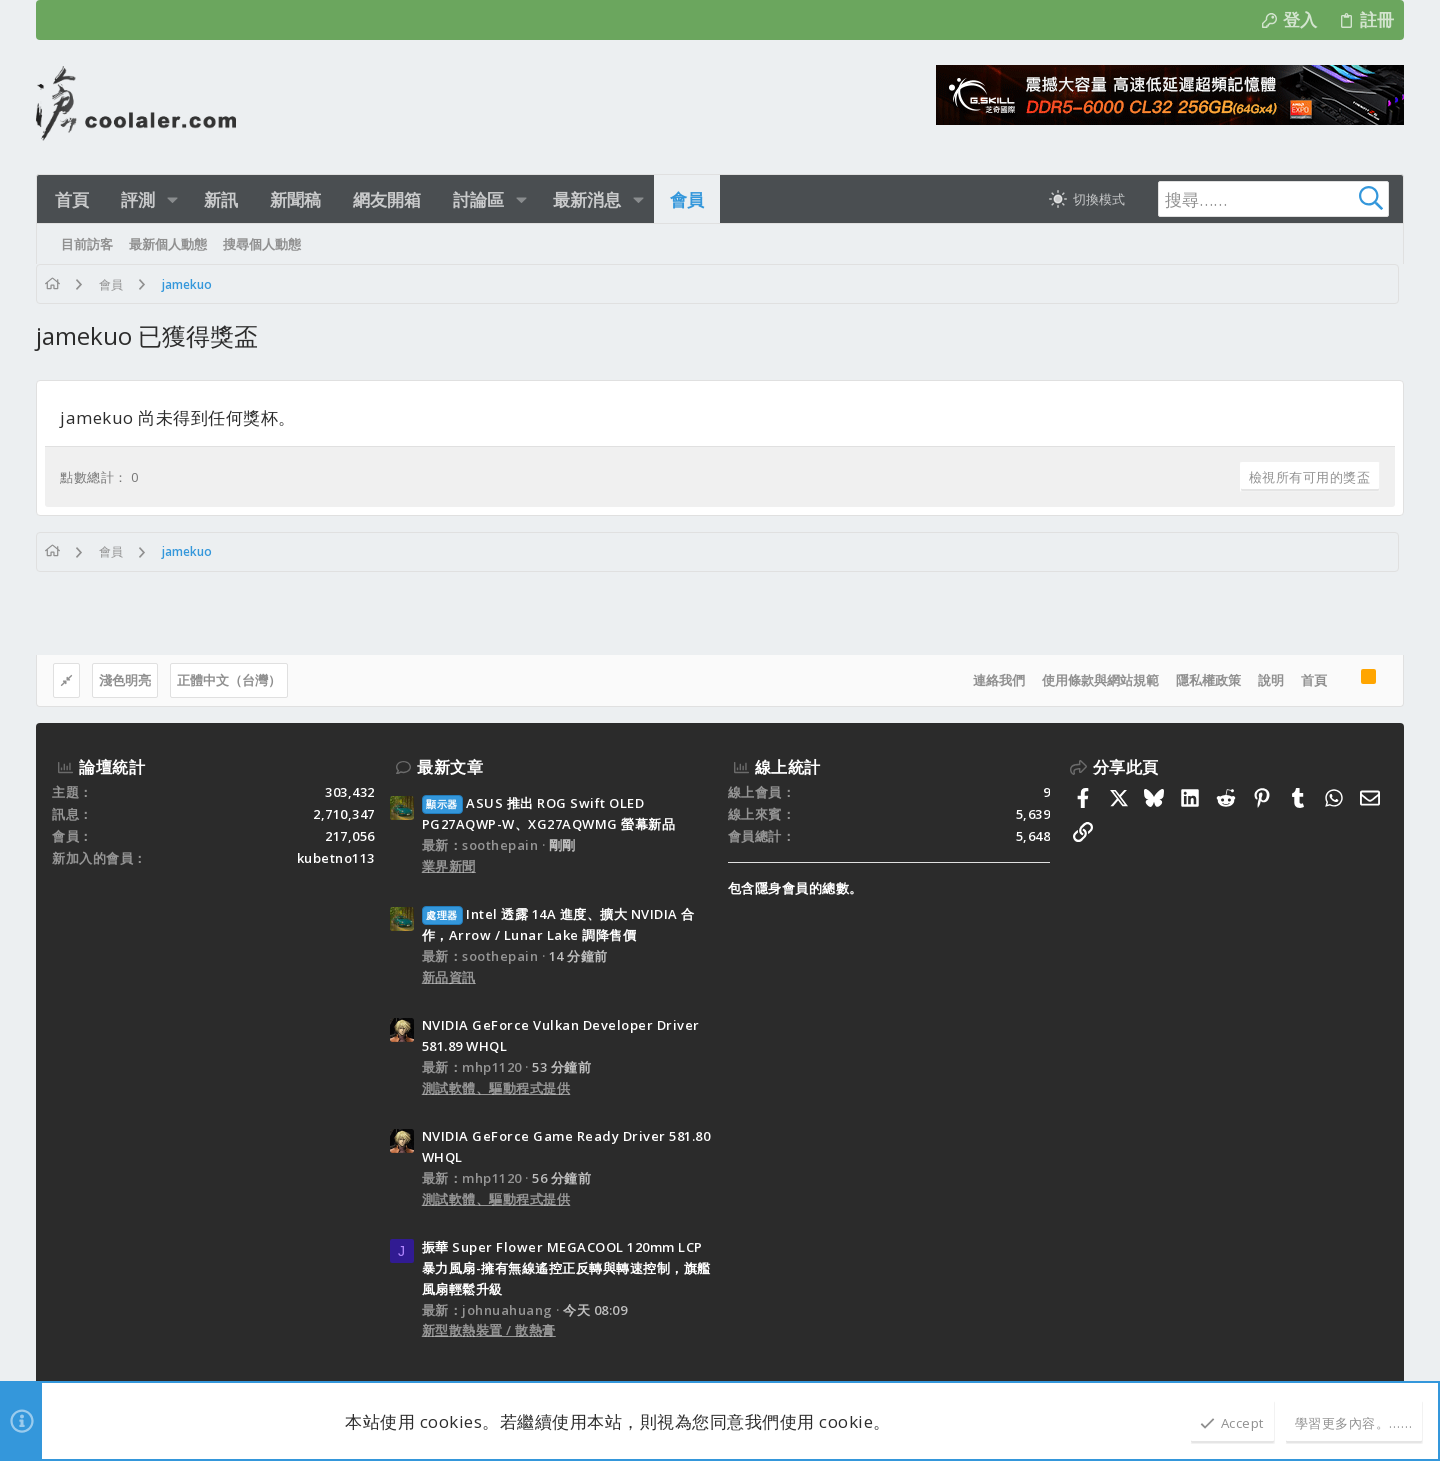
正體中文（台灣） (229, 680)
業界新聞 (449, 866)
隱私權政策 (1208, 680)
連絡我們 (999, 680)
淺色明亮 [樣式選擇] (125, 680)
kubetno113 (336, 858)
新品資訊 (449, 977)
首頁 (1314, 680)
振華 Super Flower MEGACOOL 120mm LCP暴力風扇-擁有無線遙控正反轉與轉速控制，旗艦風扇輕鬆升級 (566, 1268)
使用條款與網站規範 (1100, 680)
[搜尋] (1262, 199)
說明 (1271, 680)
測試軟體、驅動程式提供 (496, 1088)
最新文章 (450, 767)
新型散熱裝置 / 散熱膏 (489, 1330)
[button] (170, 199)
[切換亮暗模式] (1084, 199)
